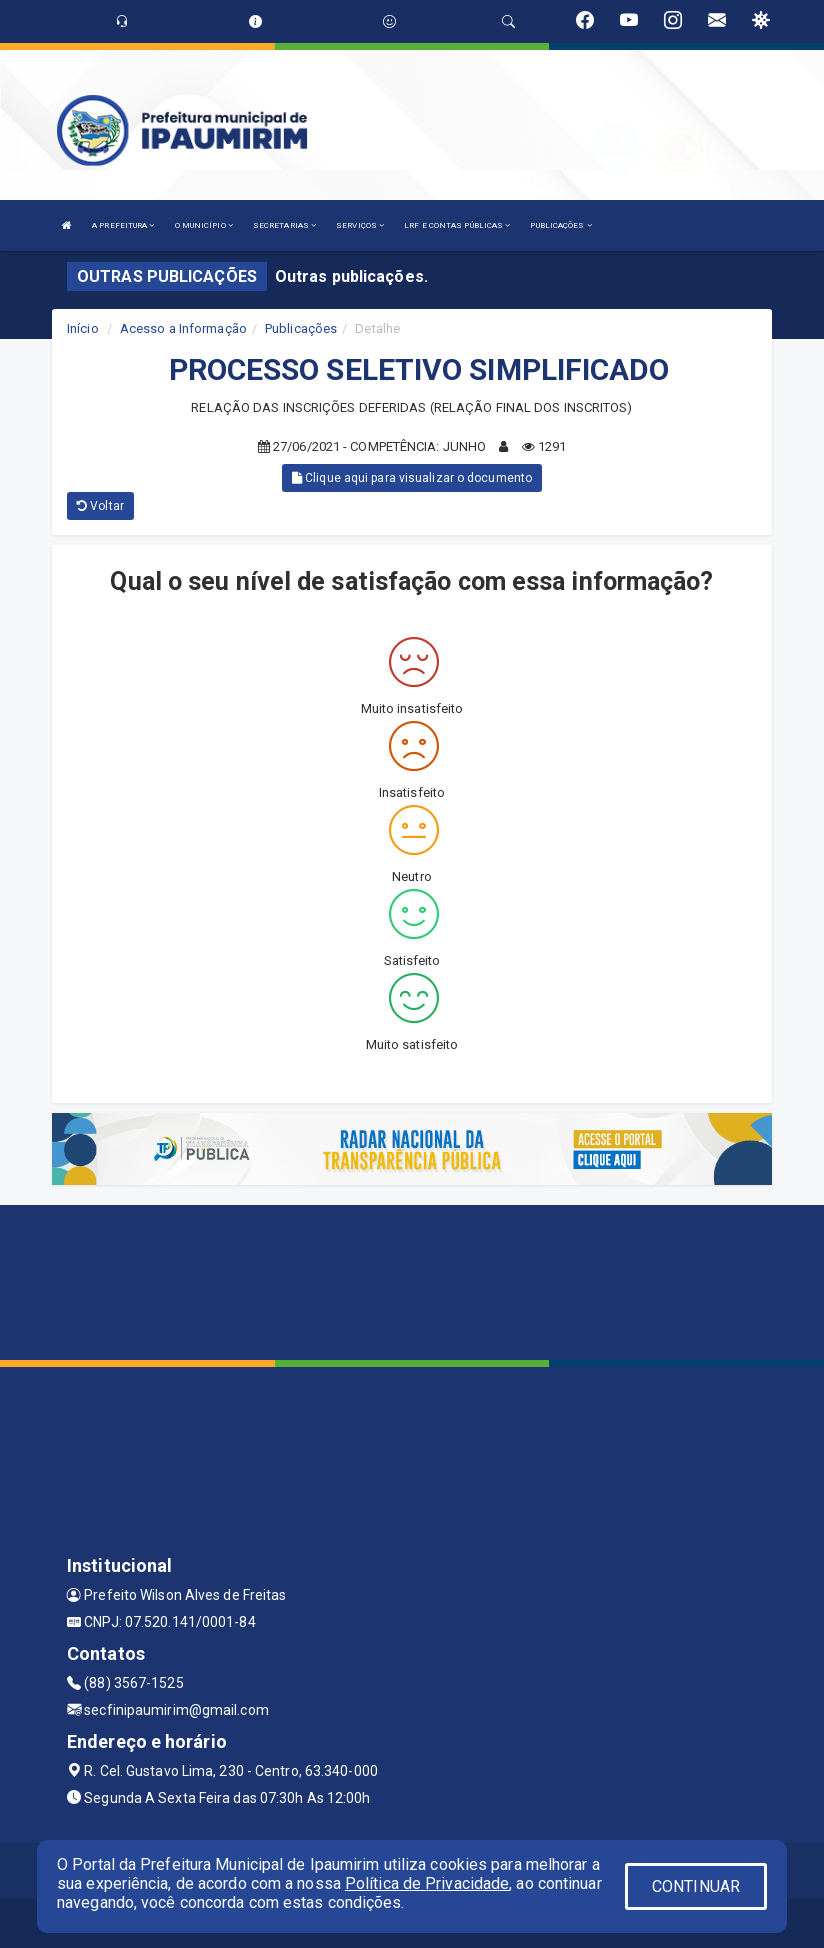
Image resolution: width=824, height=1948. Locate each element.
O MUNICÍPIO (204, 225)
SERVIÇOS (360, 225)
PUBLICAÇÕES (560, 225)
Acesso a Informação (183, 328)
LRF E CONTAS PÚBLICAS (457, 225)
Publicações (301, 328)
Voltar (100, 506)
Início (83, 328)
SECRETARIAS (284, 225)
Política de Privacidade (427, 1883)
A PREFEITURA (123, 225)
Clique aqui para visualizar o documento (412, 478)
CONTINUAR (696, 1886)
